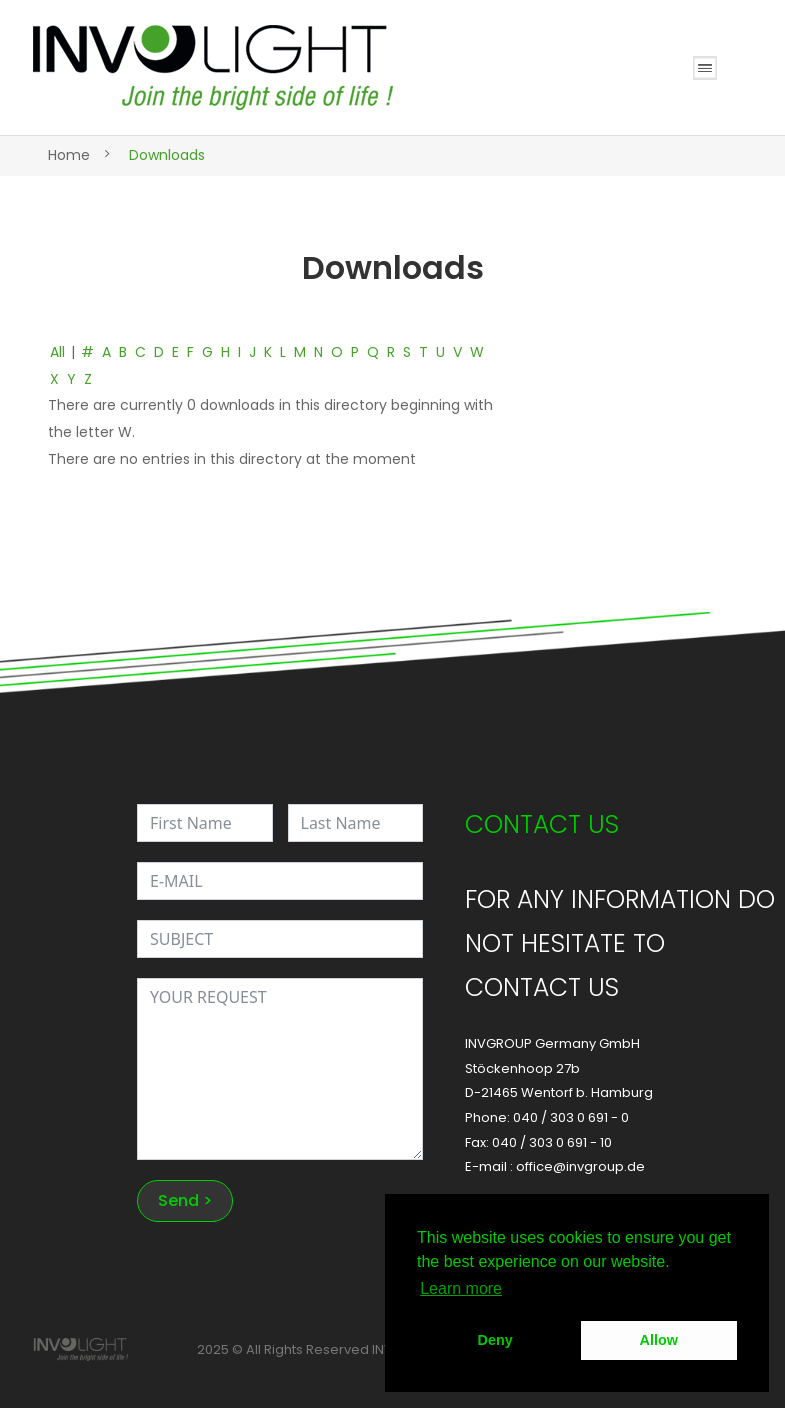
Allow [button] (659, 1340)
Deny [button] (495, 1340)
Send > (185, 1200)
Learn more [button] (461, 1288)
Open (705, 68)
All (57, 352)
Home (69, 155)
